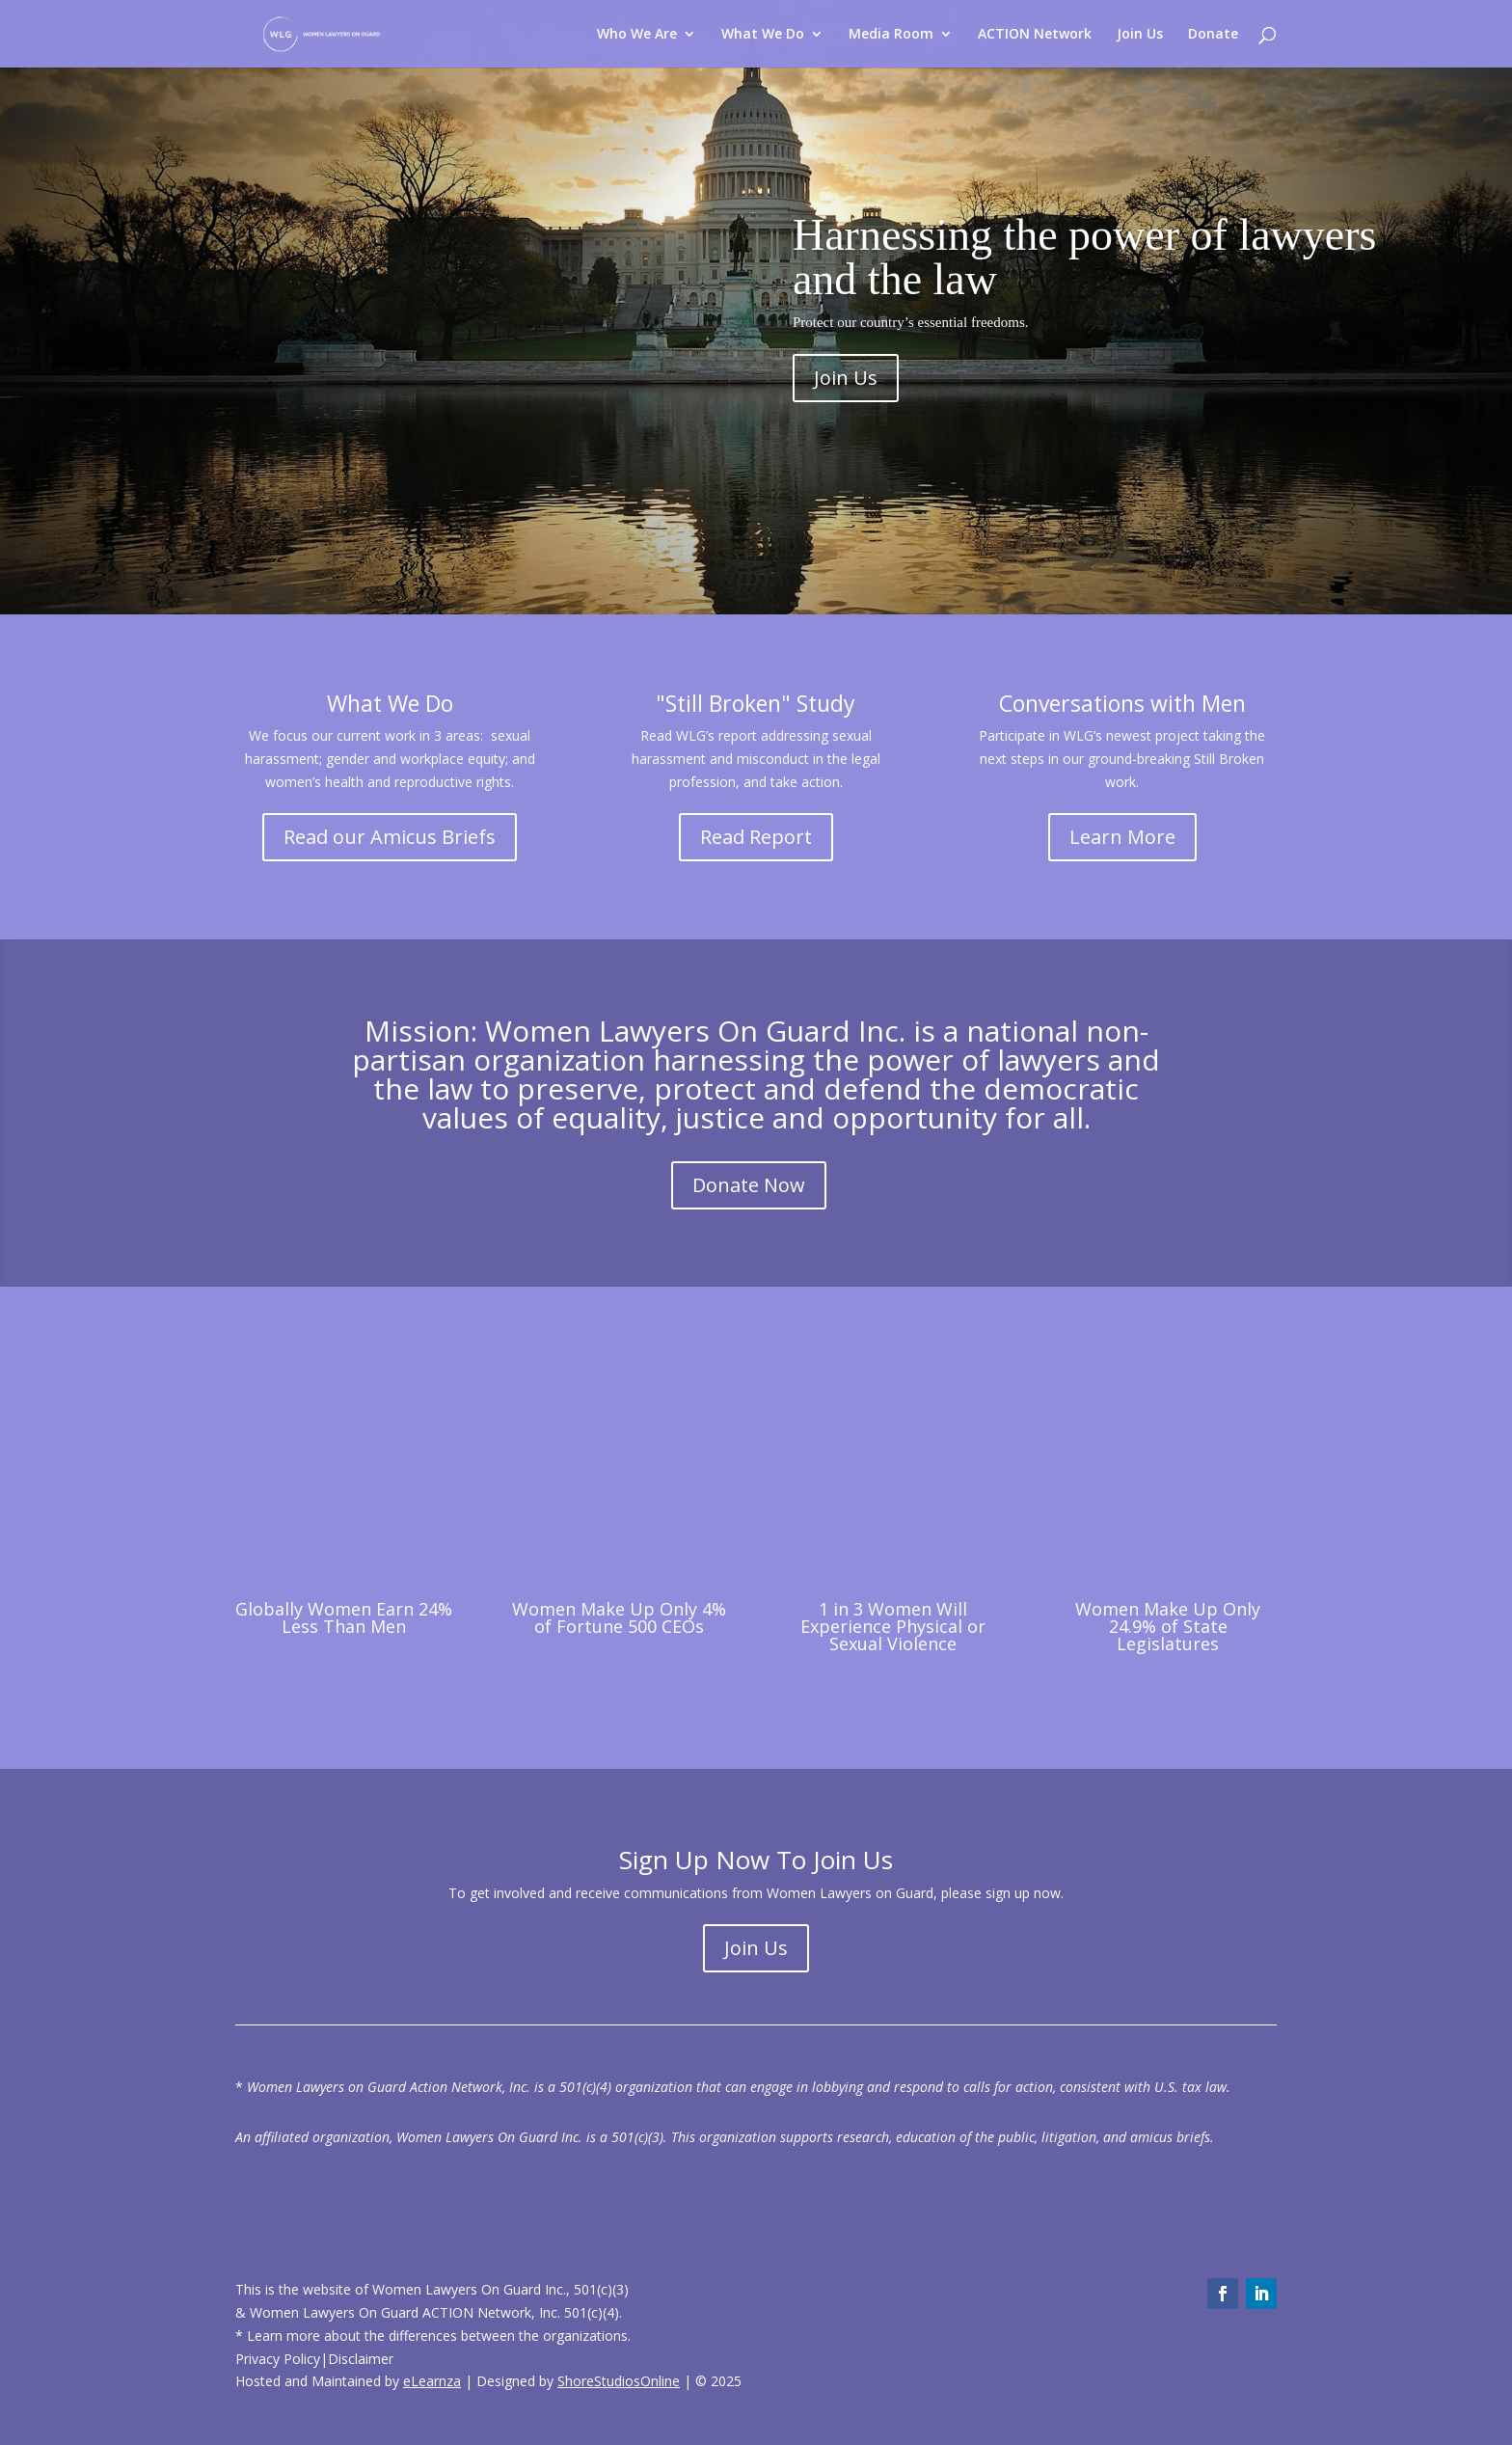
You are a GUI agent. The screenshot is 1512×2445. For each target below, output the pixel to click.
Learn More (1122, 837)
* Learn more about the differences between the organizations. (433, 2335)
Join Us (846, 378)
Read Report (756, 837)
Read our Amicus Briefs (390, 837)
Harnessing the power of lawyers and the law (1084, 257)
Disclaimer (360, 2359)
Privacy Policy (277, 2359)
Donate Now (748, 1185)
